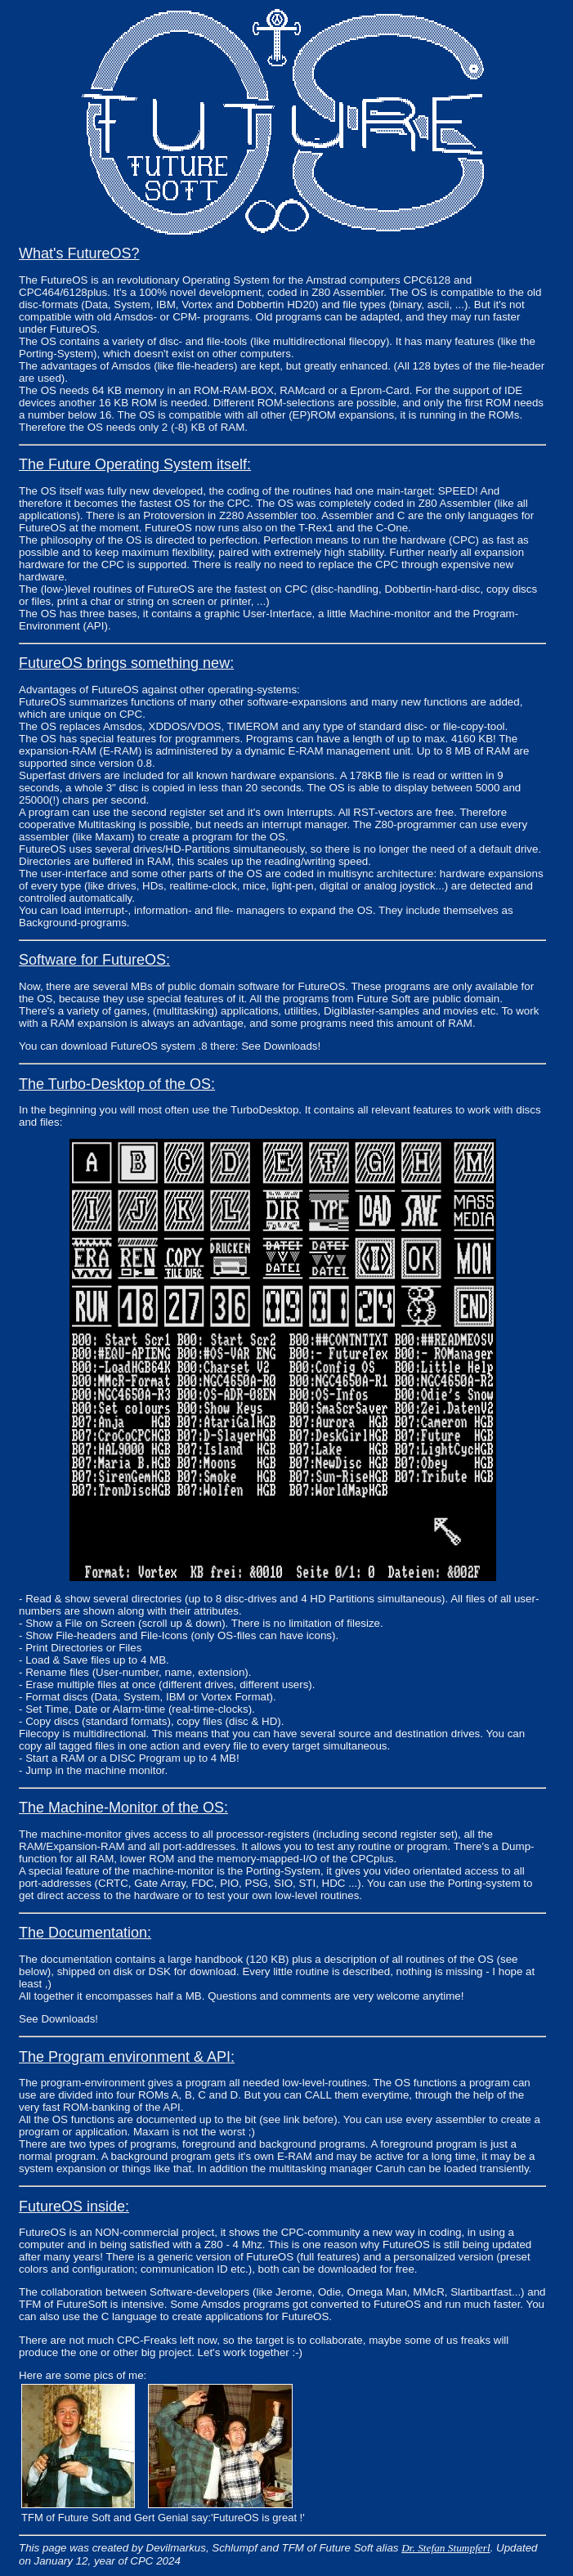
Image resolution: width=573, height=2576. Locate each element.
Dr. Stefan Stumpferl (445, 2548)
